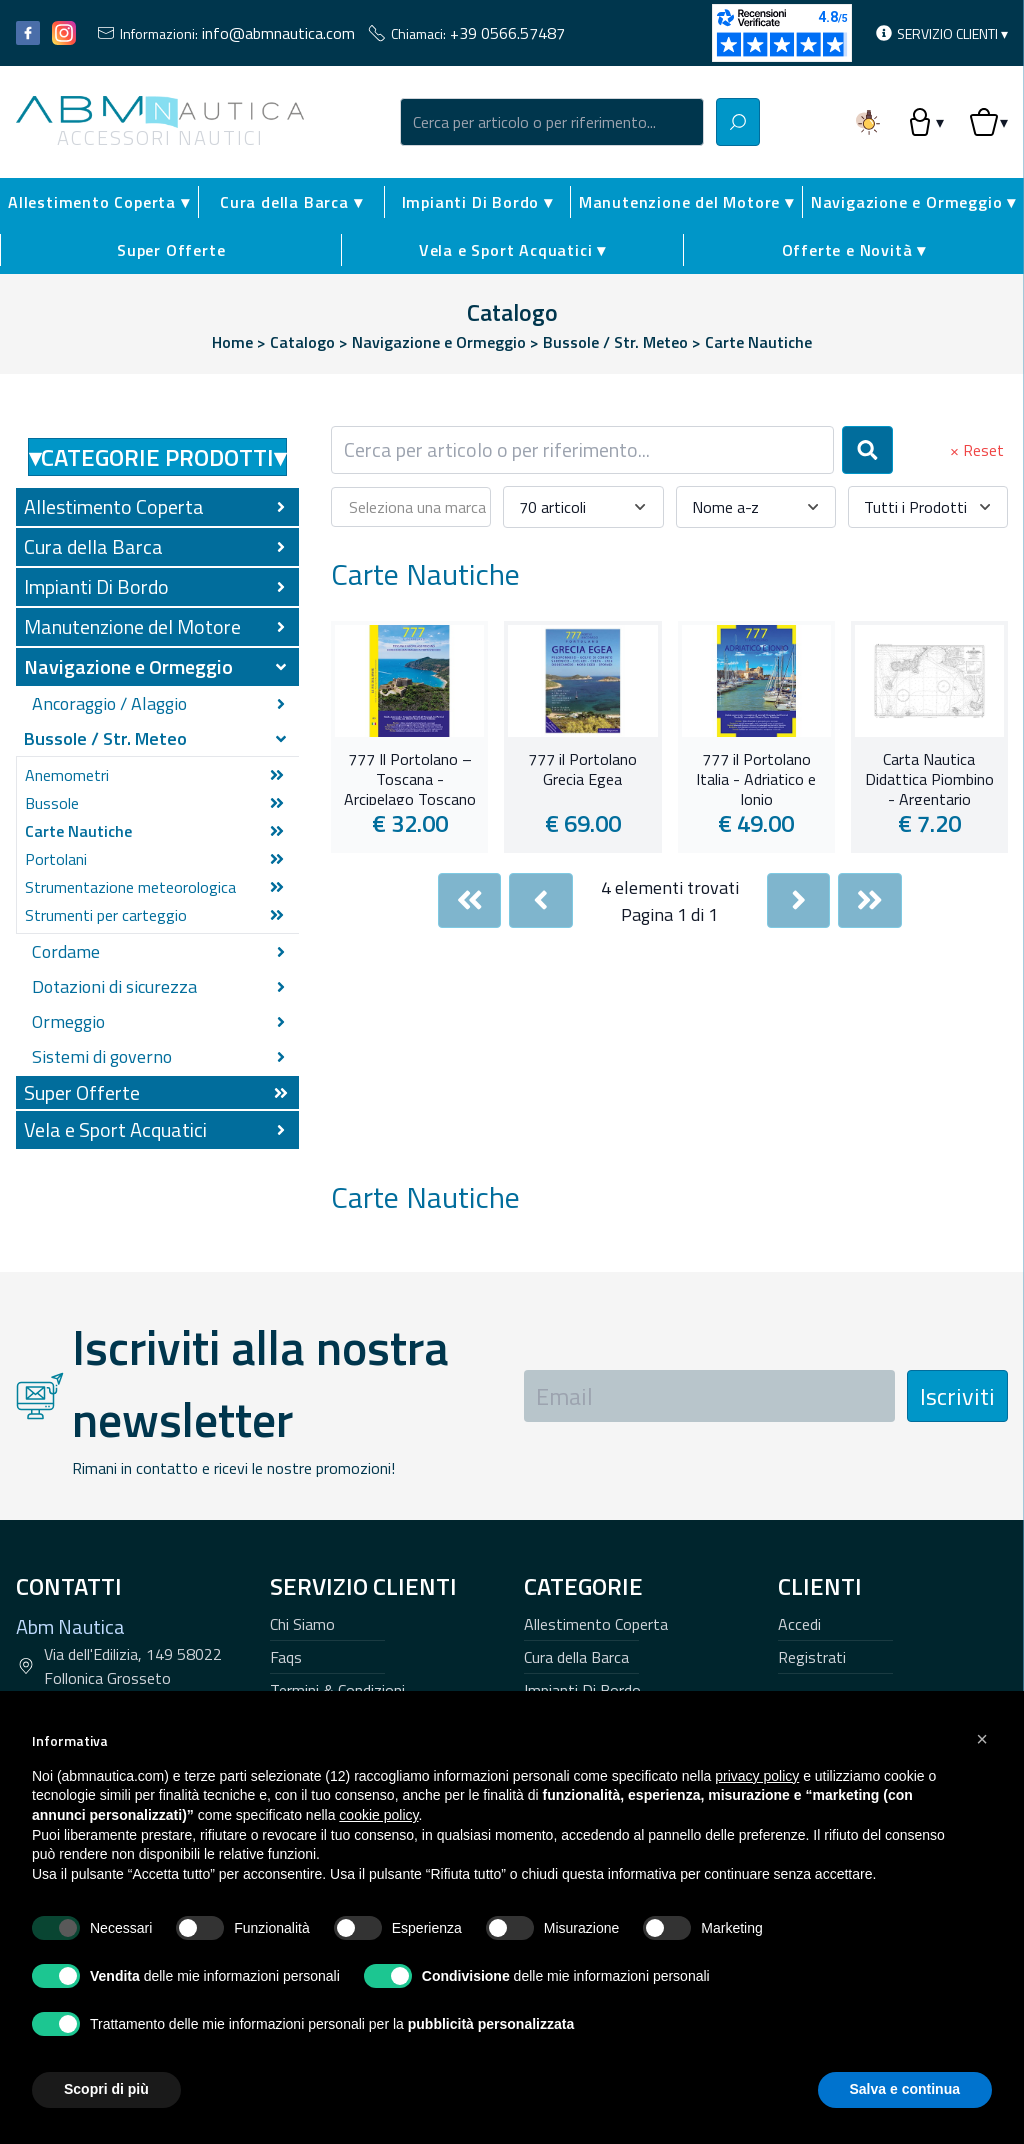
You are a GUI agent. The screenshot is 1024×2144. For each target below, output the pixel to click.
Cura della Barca (576, 1657)
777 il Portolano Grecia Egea (582, 770)
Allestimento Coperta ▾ (99, 202)
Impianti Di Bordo (582, 1690)
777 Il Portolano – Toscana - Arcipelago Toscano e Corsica (410, 777)
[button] (982, 1739)
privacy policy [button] (757, 1776)
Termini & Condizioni (337, 1690)
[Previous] (541, 900)
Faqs (286, 1657)
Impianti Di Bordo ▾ (477, 202)
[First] (470, 900)
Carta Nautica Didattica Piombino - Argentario (929, 777)
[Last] (870, 900)
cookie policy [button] (378, 1815)
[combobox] (552, 122)
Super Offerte (171, 250)
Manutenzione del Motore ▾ (686, 202)
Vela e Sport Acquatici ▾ (512, 250)
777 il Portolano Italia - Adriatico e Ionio (756, 777)
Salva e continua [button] (905, 2089)
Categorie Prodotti (157, 457)
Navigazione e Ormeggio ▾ (913, 202)
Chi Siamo (302, 1624)
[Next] (799, 900)
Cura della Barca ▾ (291, 202)
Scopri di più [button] (106, 2089)
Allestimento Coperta (596, 1624)
